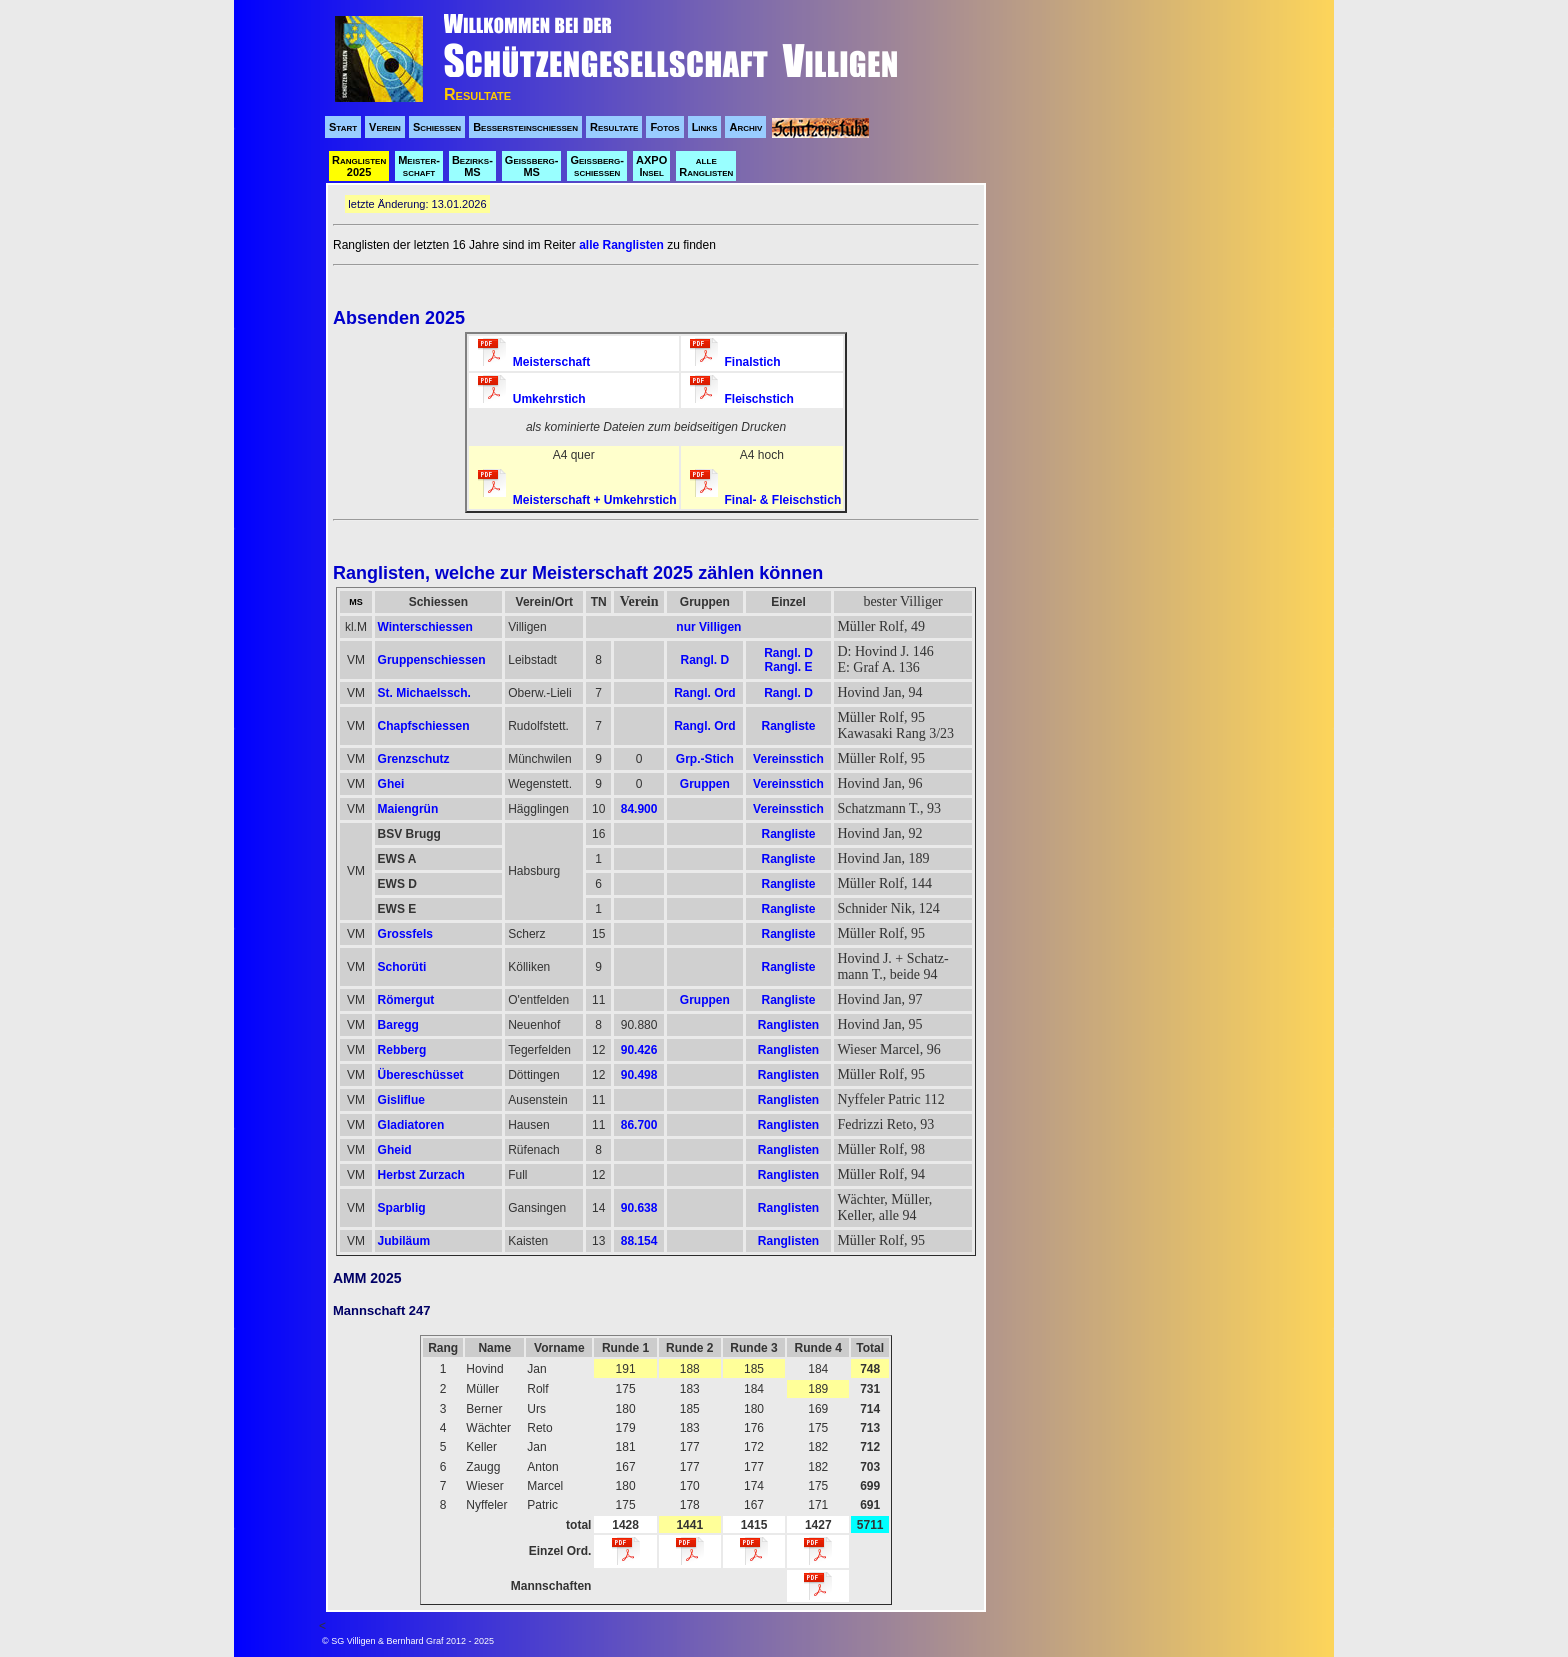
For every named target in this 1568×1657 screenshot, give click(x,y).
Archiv (745, 127)
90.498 (639, 1075)
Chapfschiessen (424, 726)
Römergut (406, 1000)
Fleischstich (742, 399)
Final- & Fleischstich (766, 500)
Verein (385, 127)
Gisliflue (401, 1100)
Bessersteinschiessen (525, 127)
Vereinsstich (788, 759)
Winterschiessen (425, 627)
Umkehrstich (532, 399)
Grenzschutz (414, 759)
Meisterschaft (534, 362)
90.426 (639, 1050)
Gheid (395, 1150)
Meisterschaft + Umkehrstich (577, 500)
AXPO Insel (651, 166)
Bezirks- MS (472, 166)
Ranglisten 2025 (359, 166)
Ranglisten (788, 1025)
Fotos (664, 127)
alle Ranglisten (706, 166)
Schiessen (437, 127)
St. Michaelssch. (424, 693)
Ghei (391, 784)
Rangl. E (788, 667)
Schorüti (402, 967)
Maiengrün (408, 809)
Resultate (614, 127)
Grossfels (405, 934)
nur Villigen (708, 627)
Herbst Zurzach (421, 1175)
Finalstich (735, 362)
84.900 (639, 809)
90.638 (639, 1208)
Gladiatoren (411, 1125)
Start (343, 127)
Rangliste (788, 726)
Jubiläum (404, 1241)
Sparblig (402, 1208)
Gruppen (705, 784)
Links (705, 127)
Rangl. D (705, 660)
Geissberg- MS (532, 166)
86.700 (639, 1125)
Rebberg (402, 1050)
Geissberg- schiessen (597, 166)
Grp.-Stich (705, 759)
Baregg (398, 1025)
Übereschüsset (421, 1075)
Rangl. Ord (704, 693)
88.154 (639, 1241)
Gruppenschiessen (432, 660)
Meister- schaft (419, 166)
